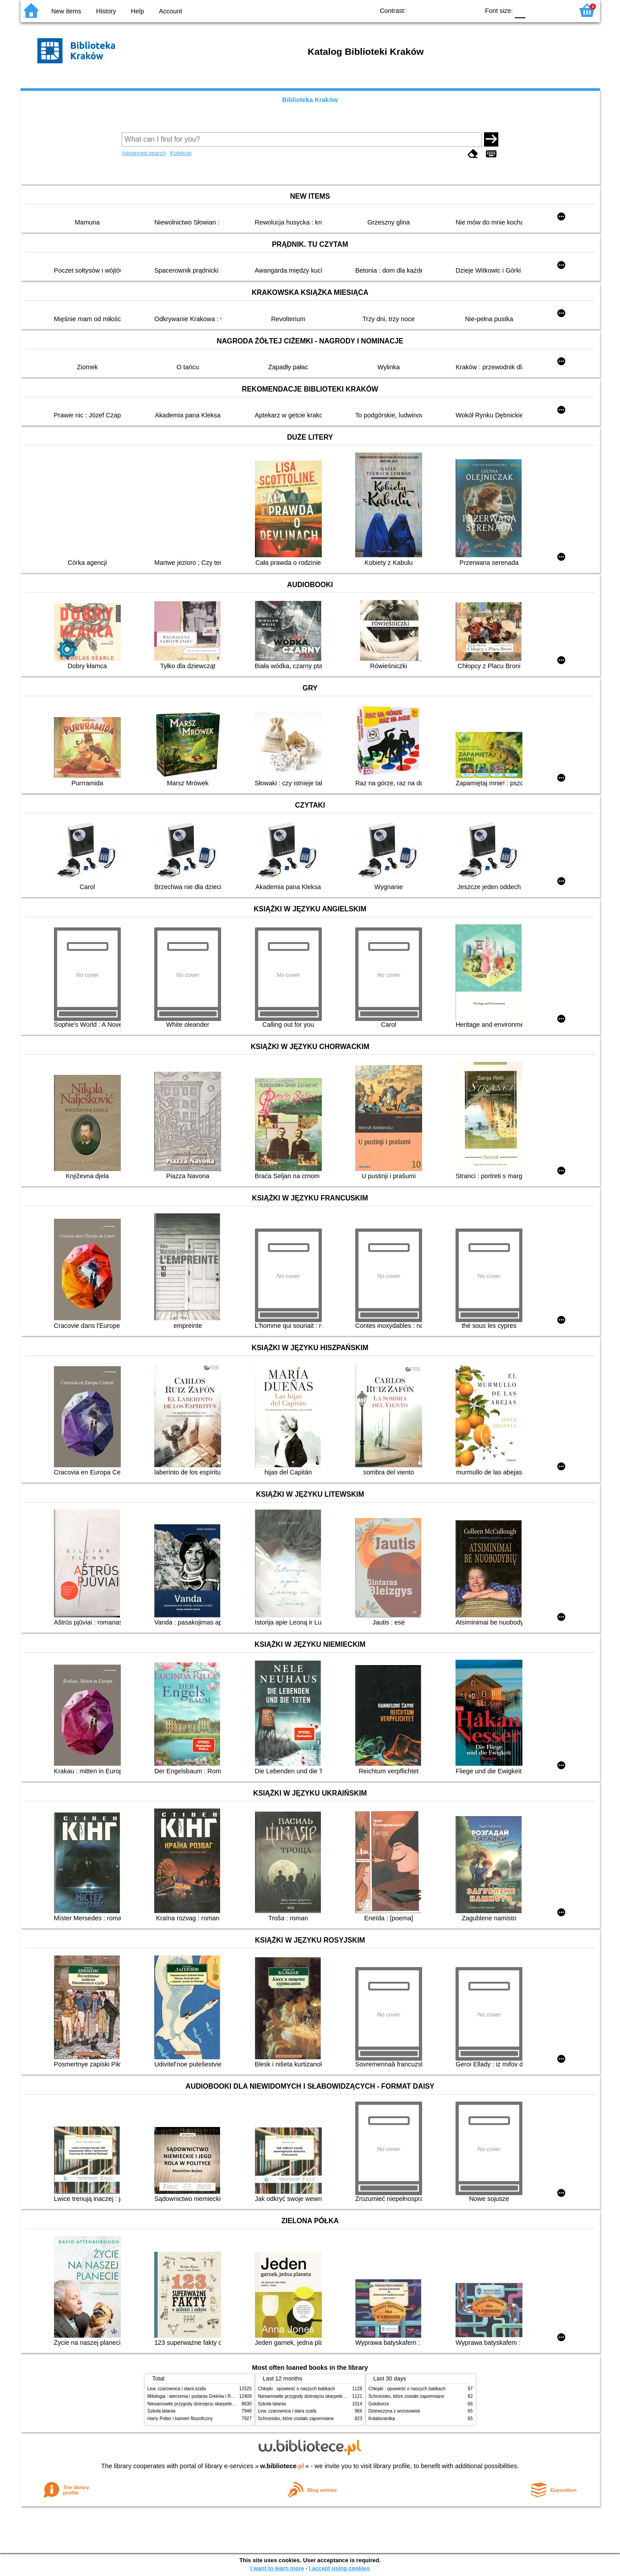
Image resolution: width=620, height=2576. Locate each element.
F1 (535, 10)
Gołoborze (379, 2403)
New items (66, 11)
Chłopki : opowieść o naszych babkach (296, 2388)
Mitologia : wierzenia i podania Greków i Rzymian (197, 2396)
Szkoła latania (162, 2411)
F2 (556, 10)
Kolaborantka (382, 2418)
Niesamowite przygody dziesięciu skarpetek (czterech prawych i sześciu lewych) (227, 2403)
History (106, 11)
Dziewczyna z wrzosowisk (394, 2411)
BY (469, 10)
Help (137, 11)
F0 (520, 10)
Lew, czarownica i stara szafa (177, 2388)
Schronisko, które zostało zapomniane (296, 2418)
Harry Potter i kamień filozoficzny (180, 2418)
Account (170, 11)
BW (433, 10)
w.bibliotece (282, 2466)
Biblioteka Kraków (310, 99)
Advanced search (144, 153)
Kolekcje (180, 153)
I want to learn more (277, 2568)
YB (451, 10)
